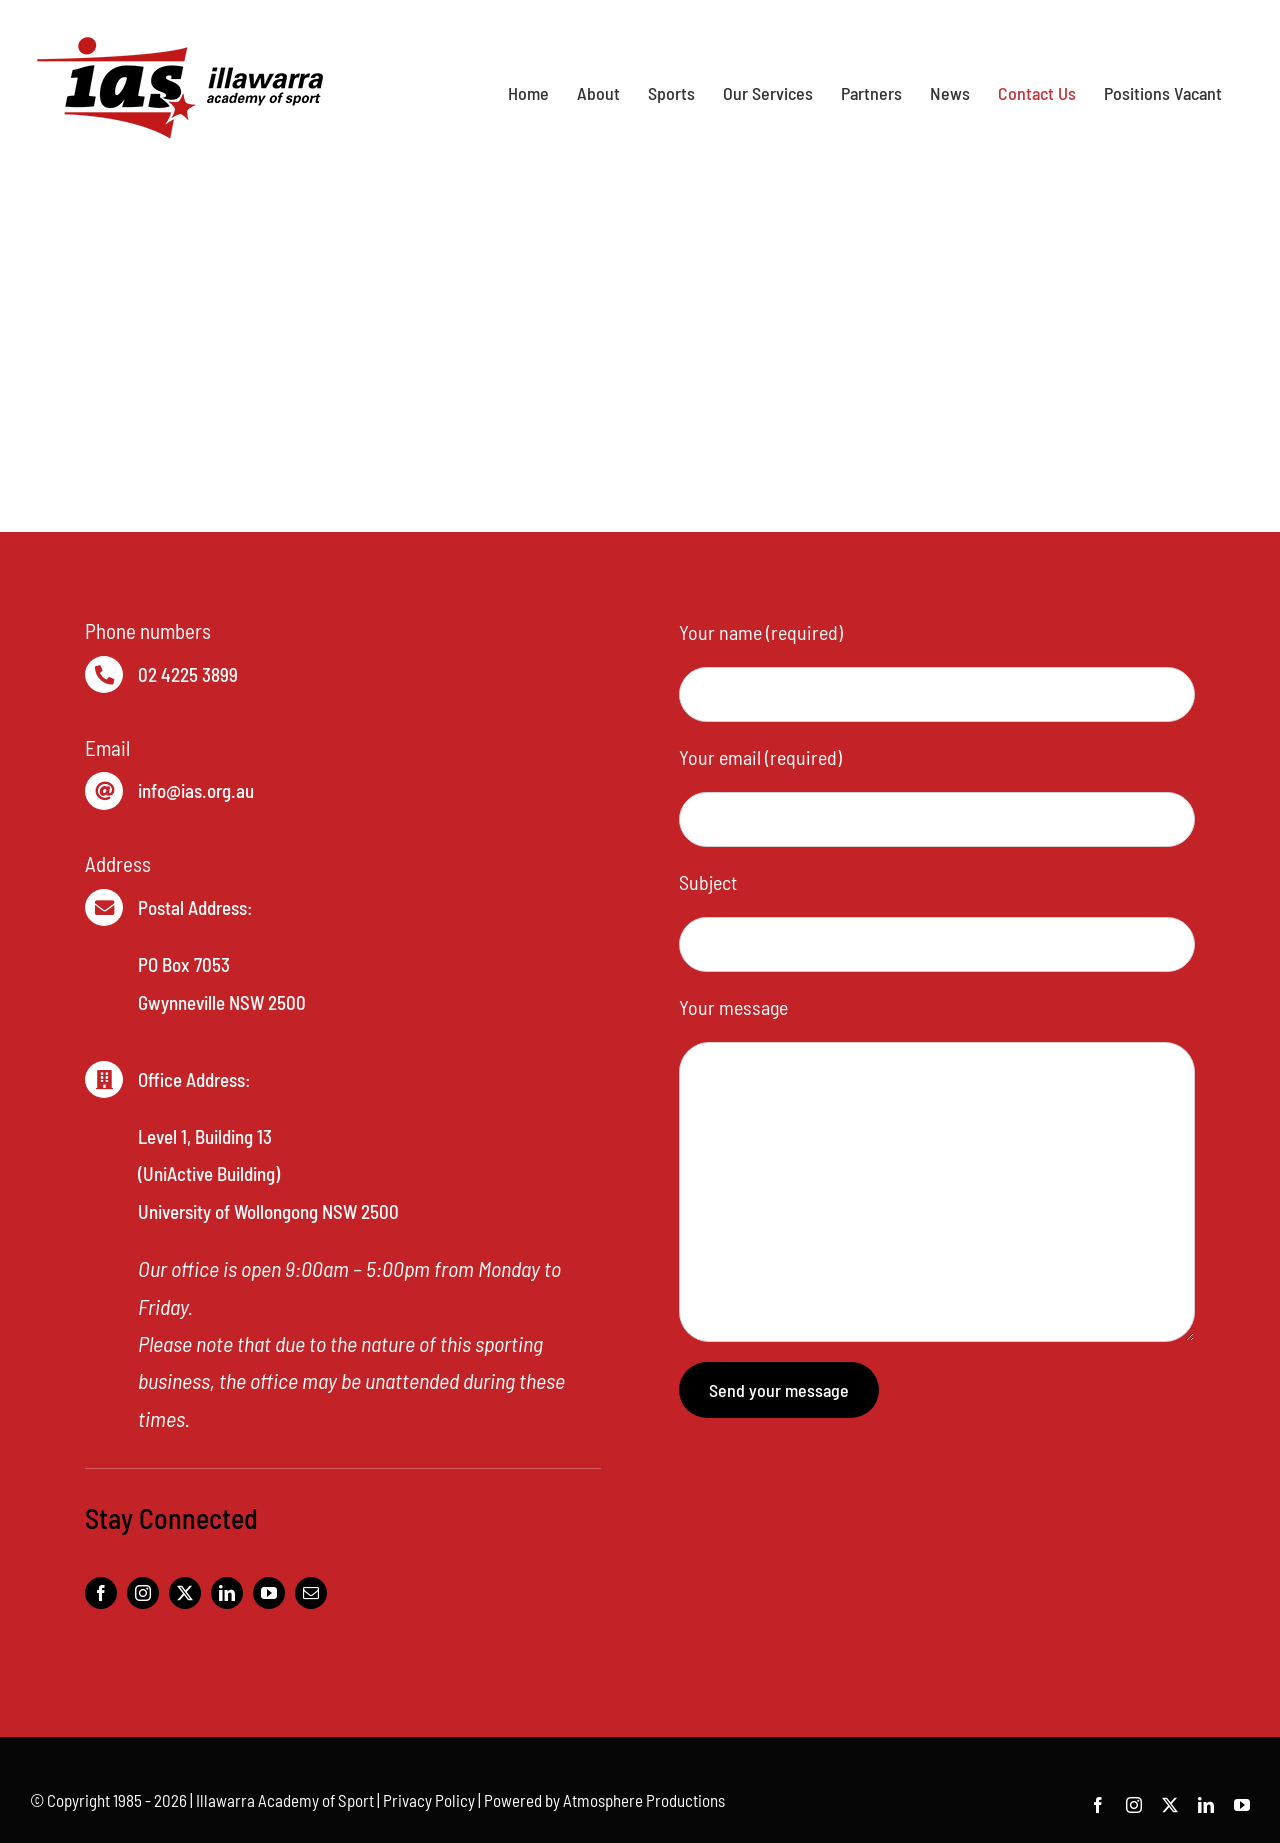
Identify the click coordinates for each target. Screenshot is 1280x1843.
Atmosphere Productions (644, 1800)
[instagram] (143, 1593)
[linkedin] (227, 1593)
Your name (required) (761, 632)
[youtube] (269, 1593)
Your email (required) (760, 757)
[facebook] (101, 1593)
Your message (733, 1007)
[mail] (311, 1593)
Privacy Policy (429, 1800)
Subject (708, 882)
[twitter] (185, 1593)
